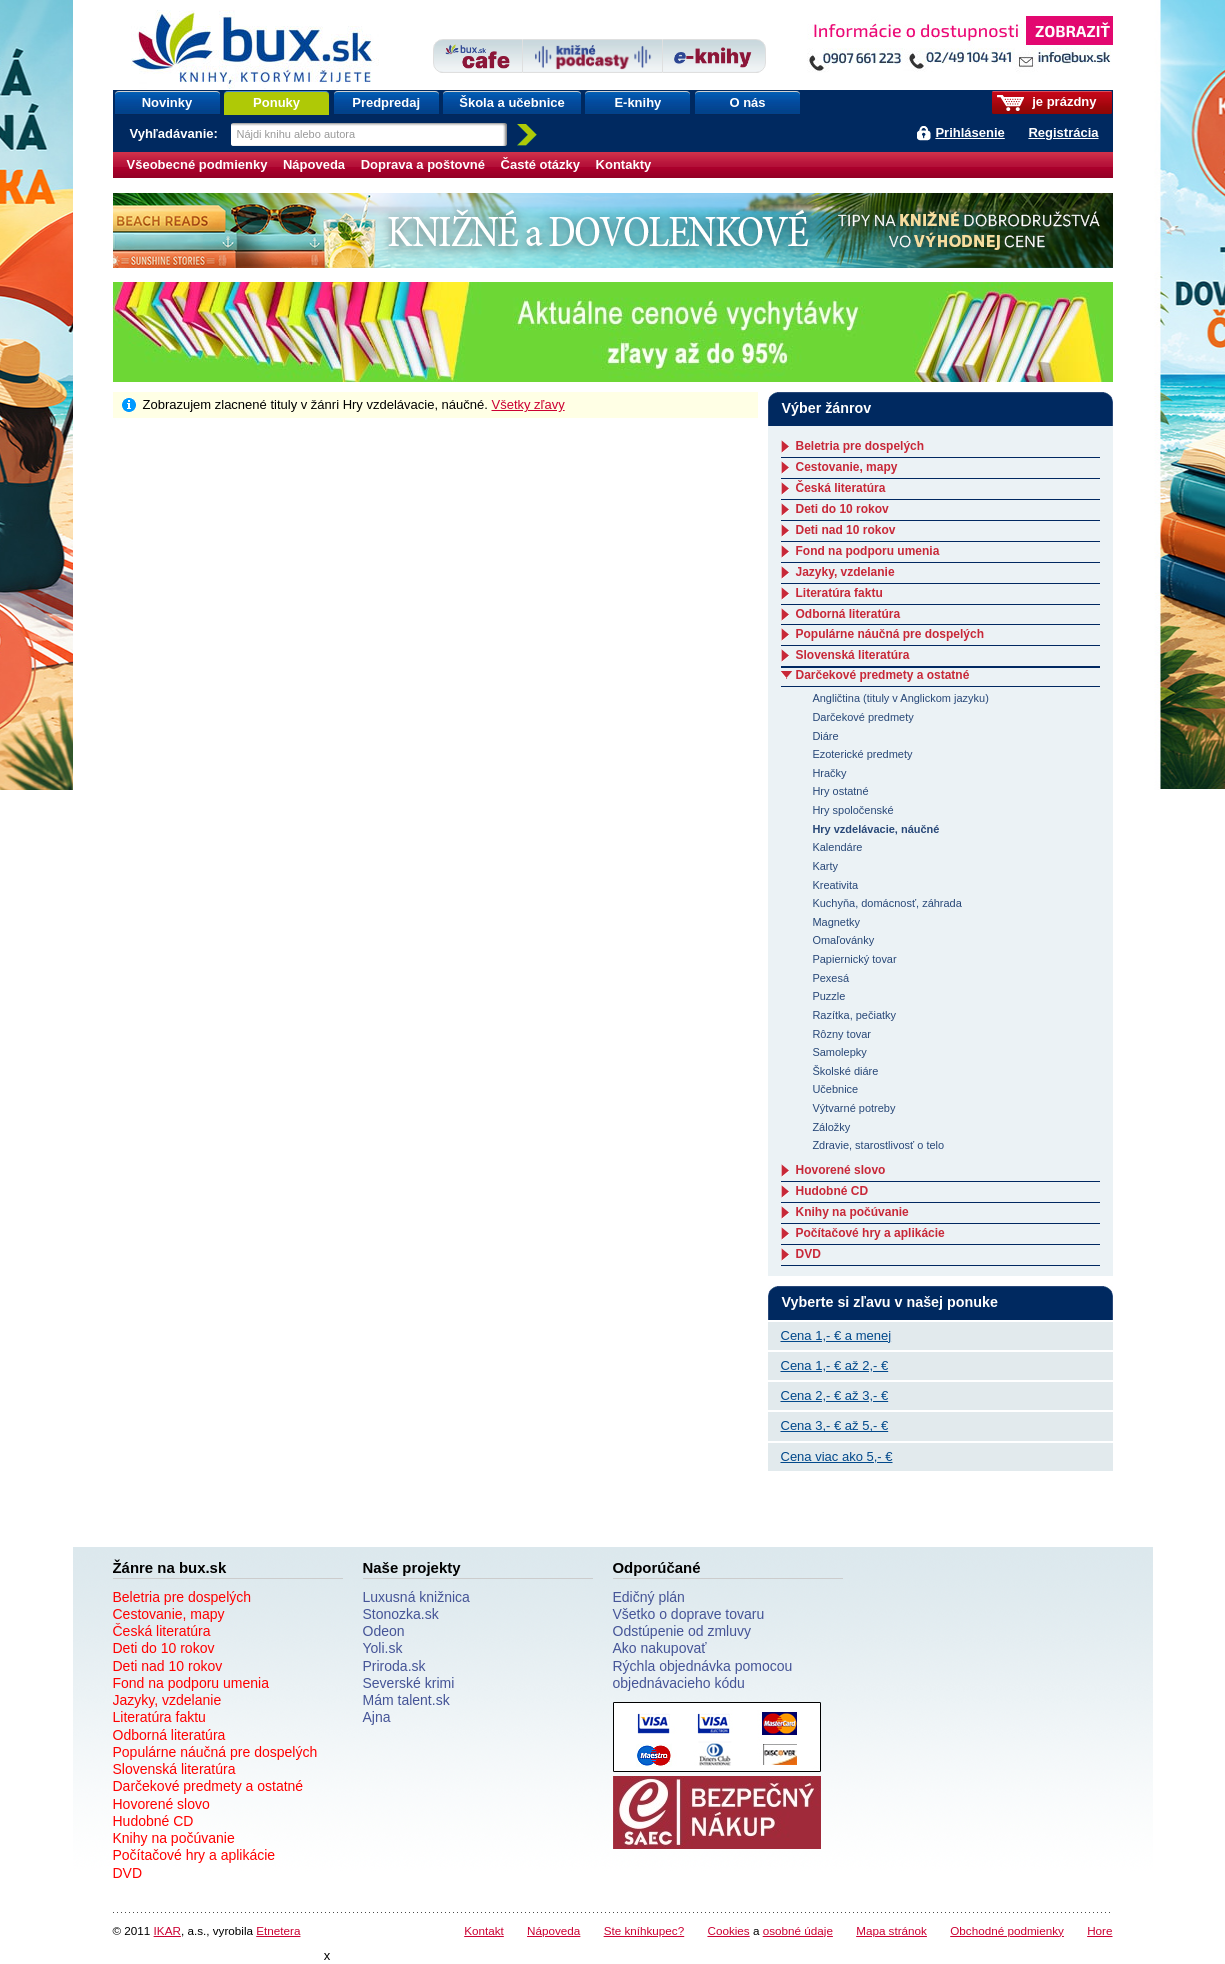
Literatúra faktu (839, 593)
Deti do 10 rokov (842, 509)
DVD (808, 1254)
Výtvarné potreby (853, 1108)
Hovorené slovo (841, 1170)
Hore (1099, 1930)
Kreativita (835, 885)
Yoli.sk (383, 1648)
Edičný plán (649, 1597)
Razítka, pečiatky (854, 1015)
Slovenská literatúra (853, 655)
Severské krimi (409, 1683)
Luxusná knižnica (416, 1597)
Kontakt (484, 1930)
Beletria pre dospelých (860, 446)
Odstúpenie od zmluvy (682, 1631)
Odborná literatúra (848, 614)
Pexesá (830, 978)
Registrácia (1063, 132)
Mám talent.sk (406, 1700)
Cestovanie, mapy (847, 467)
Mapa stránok (891, 1930)
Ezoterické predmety (862, 754)
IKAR (167, 1930)
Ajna (377, 1717)
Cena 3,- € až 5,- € (835, 1425)
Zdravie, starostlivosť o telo (878, 1145)
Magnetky (836, 922)
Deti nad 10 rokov (846, 530)
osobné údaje (798, 1930)
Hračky (829, 773)
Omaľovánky (843, 940)
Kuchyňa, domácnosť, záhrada (886, 903)
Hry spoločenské (852, 810)
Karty (825, 866)
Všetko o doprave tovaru (689, 1614)
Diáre (825, 736)
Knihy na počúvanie (852, 1212)
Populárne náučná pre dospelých (890, 634)
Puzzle (828, 996)
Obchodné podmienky (1007, 1930)
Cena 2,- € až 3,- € (835, 1395)
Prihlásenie (969, 132)
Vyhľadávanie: (176, 133)
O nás (747, 102)
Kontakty (624, 164)
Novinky (167, 102)
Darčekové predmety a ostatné (883, 675)
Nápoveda (314, 164)
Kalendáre (837, 847)
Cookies (728, 1930)
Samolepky (839, 1052)
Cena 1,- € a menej (836, 1335)
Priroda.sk (394, 1666)
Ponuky (276, 102)
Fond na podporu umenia (868, 551)
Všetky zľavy (528, 404)
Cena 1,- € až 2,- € (835, 1365)
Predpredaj (386, 102)
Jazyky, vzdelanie (845, 572)
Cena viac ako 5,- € (837, 1456)
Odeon (384, 1631)
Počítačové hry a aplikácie (870, 1233)
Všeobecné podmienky (197, 164)
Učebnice (835, 1089)
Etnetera (278, 1930)
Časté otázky (540, 164)
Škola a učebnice (512, 102)
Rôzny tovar (841, 1034)
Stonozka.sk (401, 1614)
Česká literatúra (841, 488)
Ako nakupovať (660, 1648)
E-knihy (637, 102)
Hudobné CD (832, 1191)
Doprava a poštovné (423, 164)
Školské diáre (845, 1071)
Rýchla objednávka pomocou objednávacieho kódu (703, 1674)
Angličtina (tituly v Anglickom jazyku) (900, 698)
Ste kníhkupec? (644, 1930)
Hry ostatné (840, 791)
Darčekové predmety (862, 717)
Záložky (831, 1127)
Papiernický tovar (854, 959)
